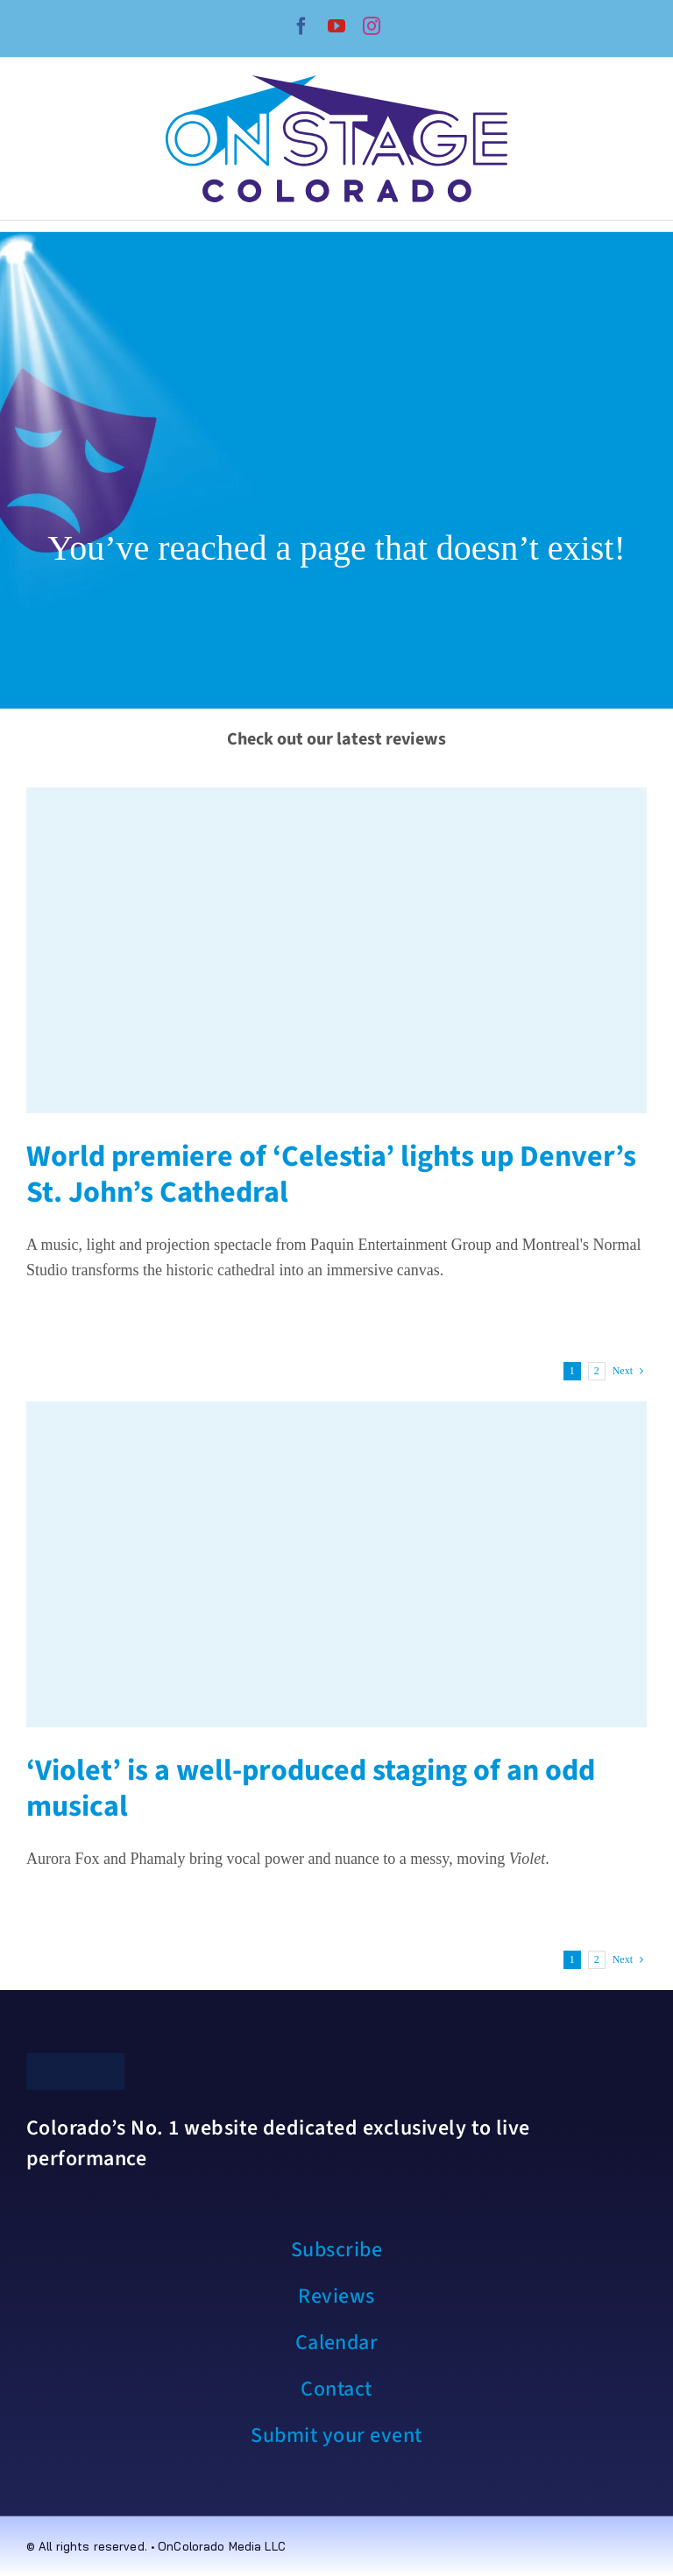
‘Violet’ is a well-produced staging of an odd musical (310, 1788)
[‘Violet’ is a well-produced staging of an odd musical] (336, 1564)
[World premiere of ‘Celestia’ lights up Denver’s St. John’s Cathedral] (336, 950)
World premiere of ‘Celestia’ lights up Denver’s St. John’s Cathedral (331, 1174)
